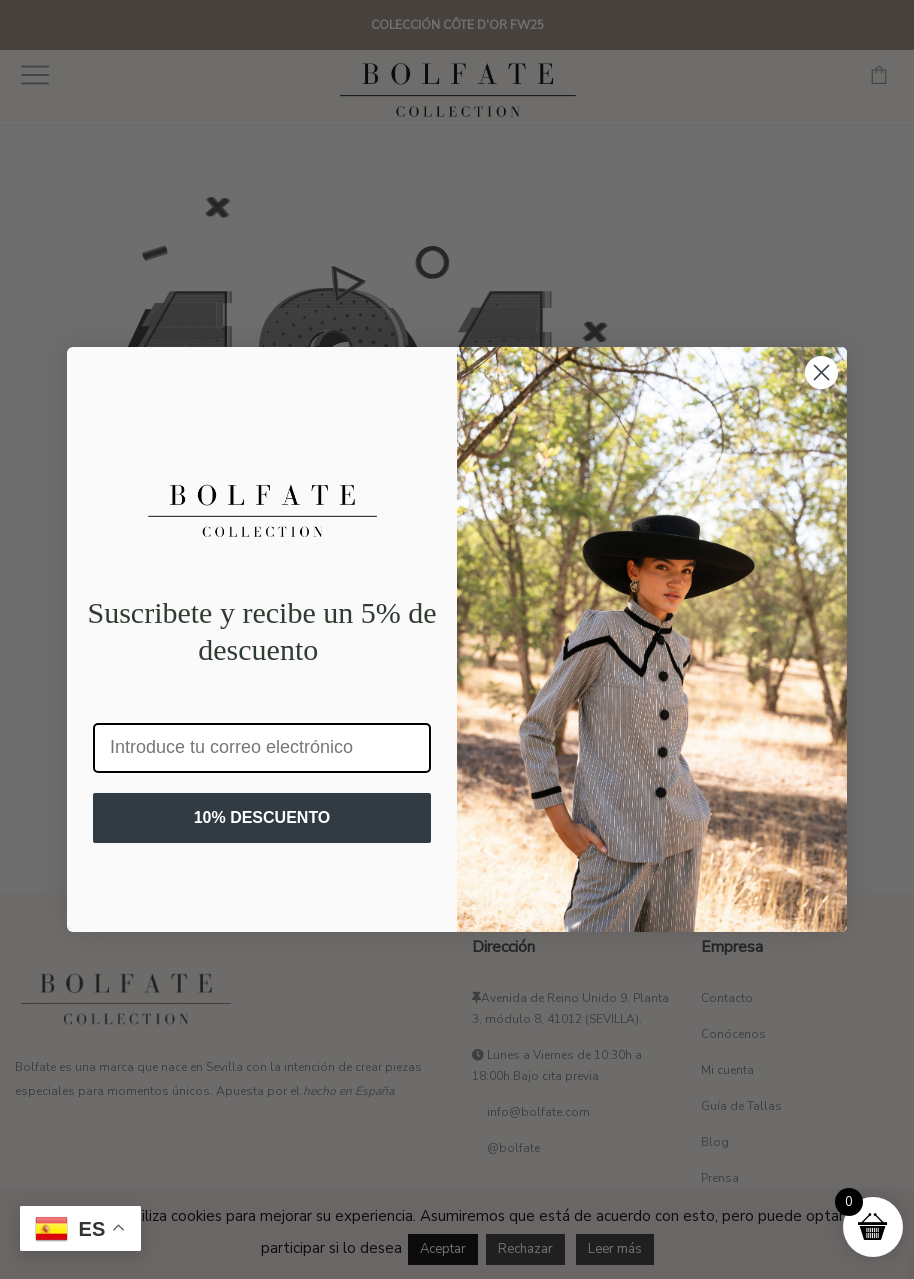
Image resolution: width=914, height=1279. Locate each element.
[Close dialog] (821, 372)
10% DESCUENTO (262, 817)
